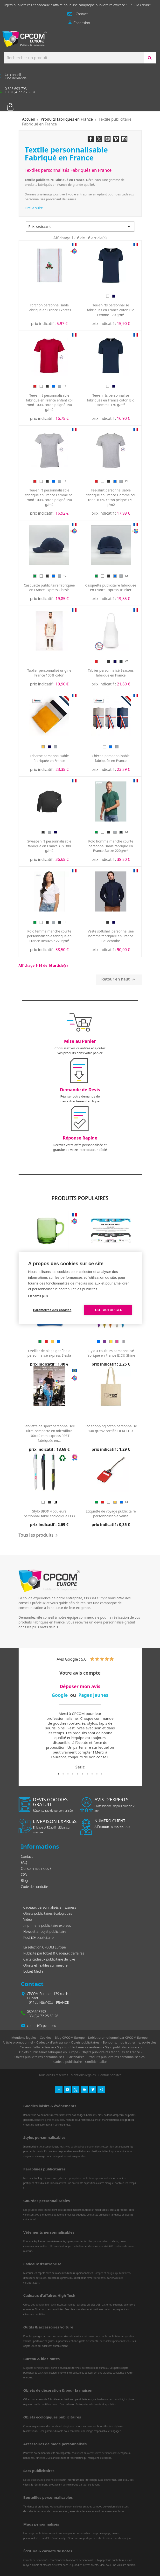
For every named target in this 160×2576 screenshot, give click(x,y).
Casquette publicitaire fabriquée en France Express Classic (49, 587)
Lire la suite (34, 208)
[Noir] (47, 386)
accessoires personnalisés (103, 2453)
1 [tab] (58, 1774)
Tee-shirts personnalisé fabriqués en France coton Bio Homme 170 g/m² (110, 400)
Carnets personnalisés (36, 2560)
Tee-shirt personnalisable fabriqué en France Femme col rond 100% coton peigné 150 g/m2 (49, 497)
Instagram (124, 139)
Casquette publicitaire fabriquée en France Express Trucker (110, 587)
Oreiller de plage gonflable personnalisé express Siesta (49, 1353)
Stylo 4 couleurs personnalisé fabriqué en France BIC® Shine (110, 1353)
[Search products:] (74, 57)
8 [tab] (92, 1774)
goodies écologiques (62, 2426)
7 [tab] (87, 1774)
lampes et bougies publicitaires (112, 2273)
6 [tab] (82, 1774)
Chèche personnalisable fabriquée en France (111, 758)
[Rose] (116, 1341)
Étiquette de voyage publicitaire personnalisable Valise (111, 1513)
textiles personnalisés (96, 2241)
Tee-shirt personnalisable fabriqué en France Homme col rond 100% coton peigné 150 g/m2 (110, 497)
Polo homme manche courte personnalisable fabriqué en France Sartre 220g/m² (110, 846)
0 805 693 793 (112, 1827)
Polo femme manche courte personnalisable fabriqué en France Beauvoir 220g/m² (49, 936)
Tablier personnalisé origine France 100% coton (49, 672)
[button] (80, 14)
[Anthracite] (121, 661)
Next (132, 1740)
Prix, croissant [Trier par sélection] (80, 226)
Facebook (91, 139)
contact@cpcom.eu (41, 2025)
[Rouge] (34, 386)
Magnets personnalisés (36, 2367)
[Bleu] (53, 386)
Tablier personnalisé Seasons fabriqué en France (111, 672)
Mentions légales (83, 2075)
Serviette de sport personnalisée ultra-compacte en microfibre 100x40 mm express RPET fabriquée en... (49, 1433)
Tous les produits (39, 1535)
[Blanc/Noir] (55, 1502)
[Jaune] (43, 746)
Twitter (99, 139)
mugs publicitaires (38, 2533)
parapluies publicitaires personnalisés (90, 2178)
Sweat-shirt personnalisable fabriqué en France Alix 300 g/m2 (49, 846)
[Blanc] (107, 296)
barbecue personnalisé (110, 2399)
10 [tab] (101, 1774)
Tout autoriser (108, 1310)
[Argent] (123, 1341)
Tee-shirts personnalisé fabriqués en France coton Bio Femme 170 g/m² (110, 310)
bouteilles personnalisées (68, 2506)
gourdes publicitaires (40, 2209)
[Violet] (104, 1341)
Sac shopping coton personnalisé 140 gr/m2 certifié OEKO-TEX (111, 1428)
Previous (28, 1740)
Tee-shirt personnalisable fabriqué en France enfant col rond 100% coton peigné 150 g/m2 (49, 402)
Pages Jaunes (93, 1695)
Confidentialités (109, 2075)
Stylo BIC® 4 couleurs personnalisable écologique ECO (49, 1513)
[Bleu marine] (115, 661)
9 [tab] (97, 1774)
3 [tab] (68, 1774)
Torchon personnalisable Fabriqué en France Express (49, 307)
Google (60, 1695)
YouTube (107, 139)
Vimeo (116, 139)
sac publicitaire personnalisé (43, 2479)
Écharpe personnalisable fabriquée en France (49, 758)
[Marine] (113, 296)
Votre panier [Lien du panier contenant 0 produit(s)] (17, 103)
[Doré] (110, 1341)
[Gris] (59, 386)
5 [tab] (77, 1774)
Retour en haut (119, 979)
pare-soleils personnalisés (114, 2341)
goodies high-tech (45, 2304)
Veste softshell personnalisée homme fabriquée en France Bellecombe (111, 936)
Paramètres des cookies (52, 1310)
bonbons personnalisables (49, 2119)
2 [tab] (63, 1774)
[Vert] (34, 576)
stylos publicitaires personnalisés (82, 2146)
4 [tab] (72, 1774)
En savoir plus (38, 1296)
